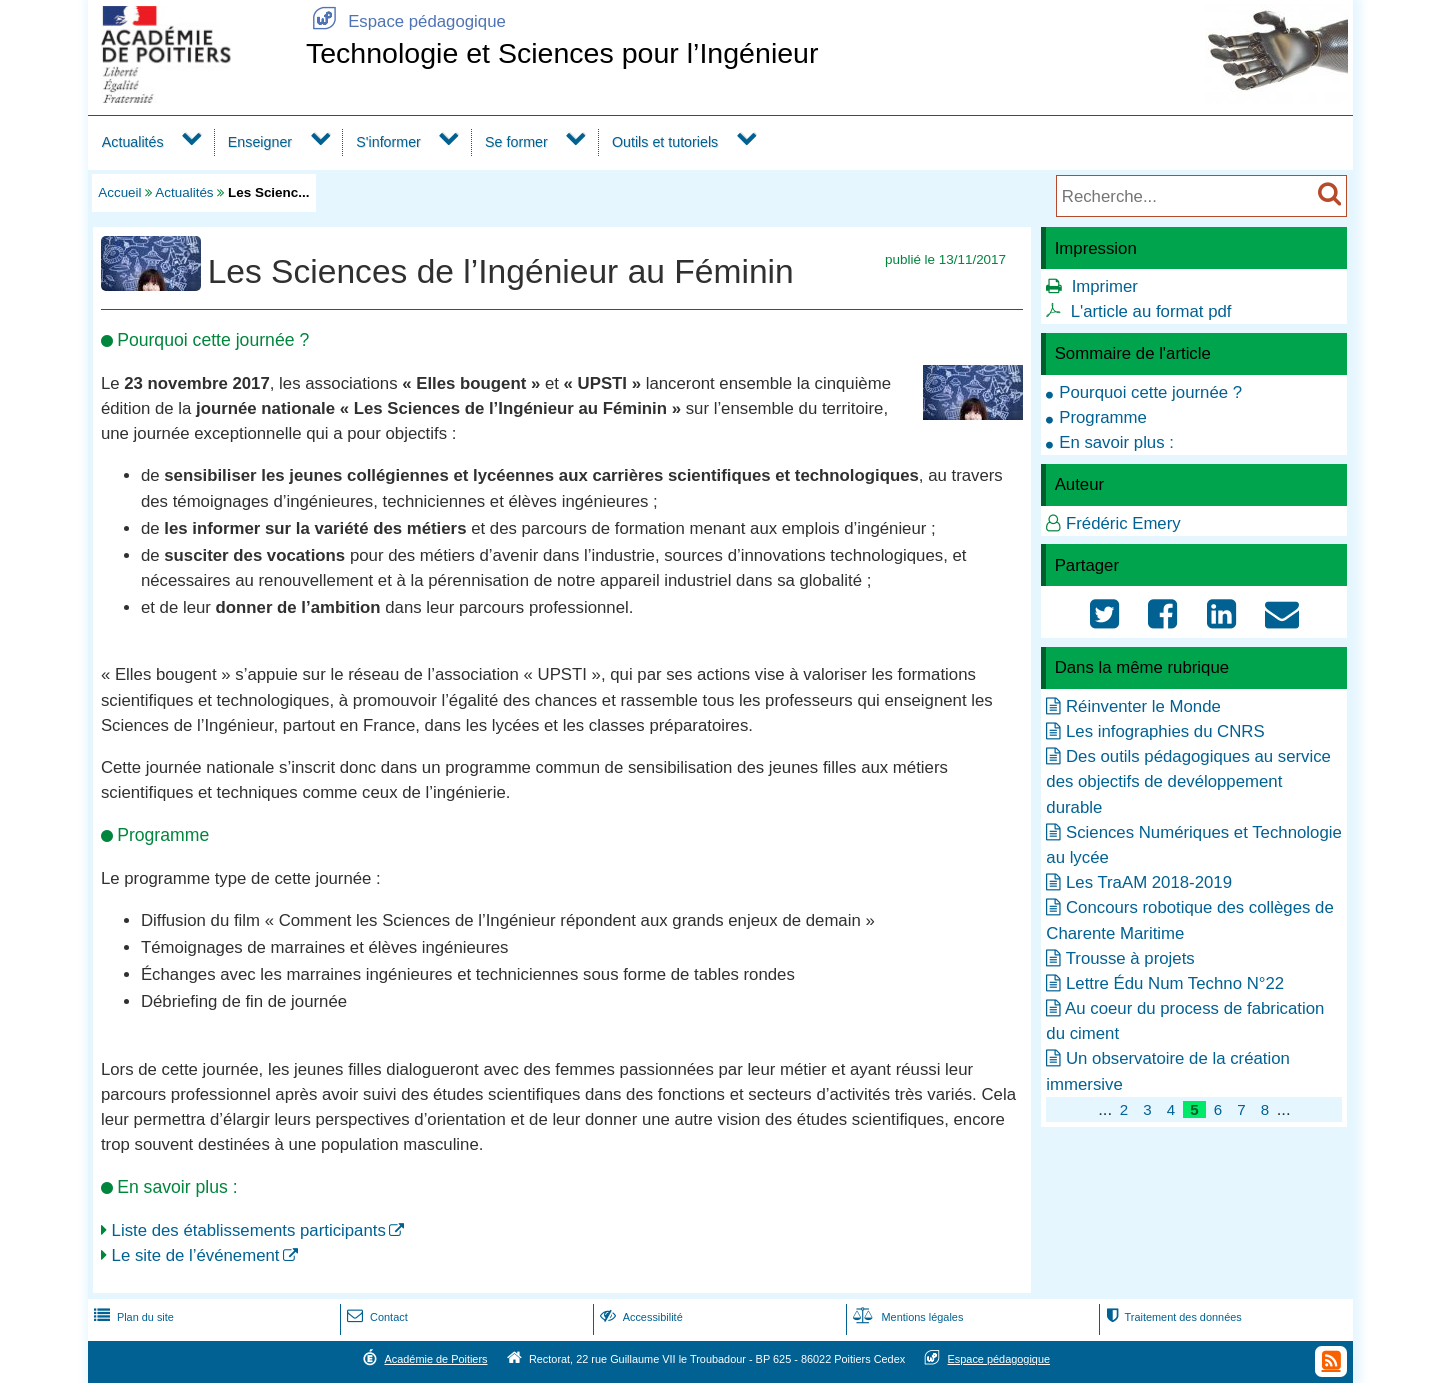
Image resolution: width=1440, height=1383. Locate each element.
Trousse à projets (1130, 958)
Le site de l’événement (196, 1255)
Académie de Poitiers (435, 1359)
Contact (375, 1317)
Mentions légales (906, 1317)
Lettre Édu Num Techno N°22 (1175, 983)
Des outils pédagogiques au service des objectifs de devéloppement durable (1188, 781)
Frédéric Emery (1123, 523)
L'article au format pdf (1151, 311)
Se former (516, 142)
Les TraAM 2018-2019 (1149, 882)
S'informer (388, 142)
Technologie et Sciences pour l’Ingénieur (562, 53)
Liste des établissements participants (249, 1230)
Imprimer (1105, 286)
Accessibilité (639, 1317)
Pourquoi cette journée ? (1150, 392)
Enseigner (260, 142)
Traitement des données (1171, 1317)
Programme (1103, 417)
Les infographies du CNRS (1165, 731)
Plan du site (132, 1317)
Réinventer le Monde (1143, 706)
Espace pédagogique (406, 21)
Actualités (133, 142)
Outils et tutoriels (665, 142)
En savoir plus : (1116, 442)
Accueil (119, 192)
